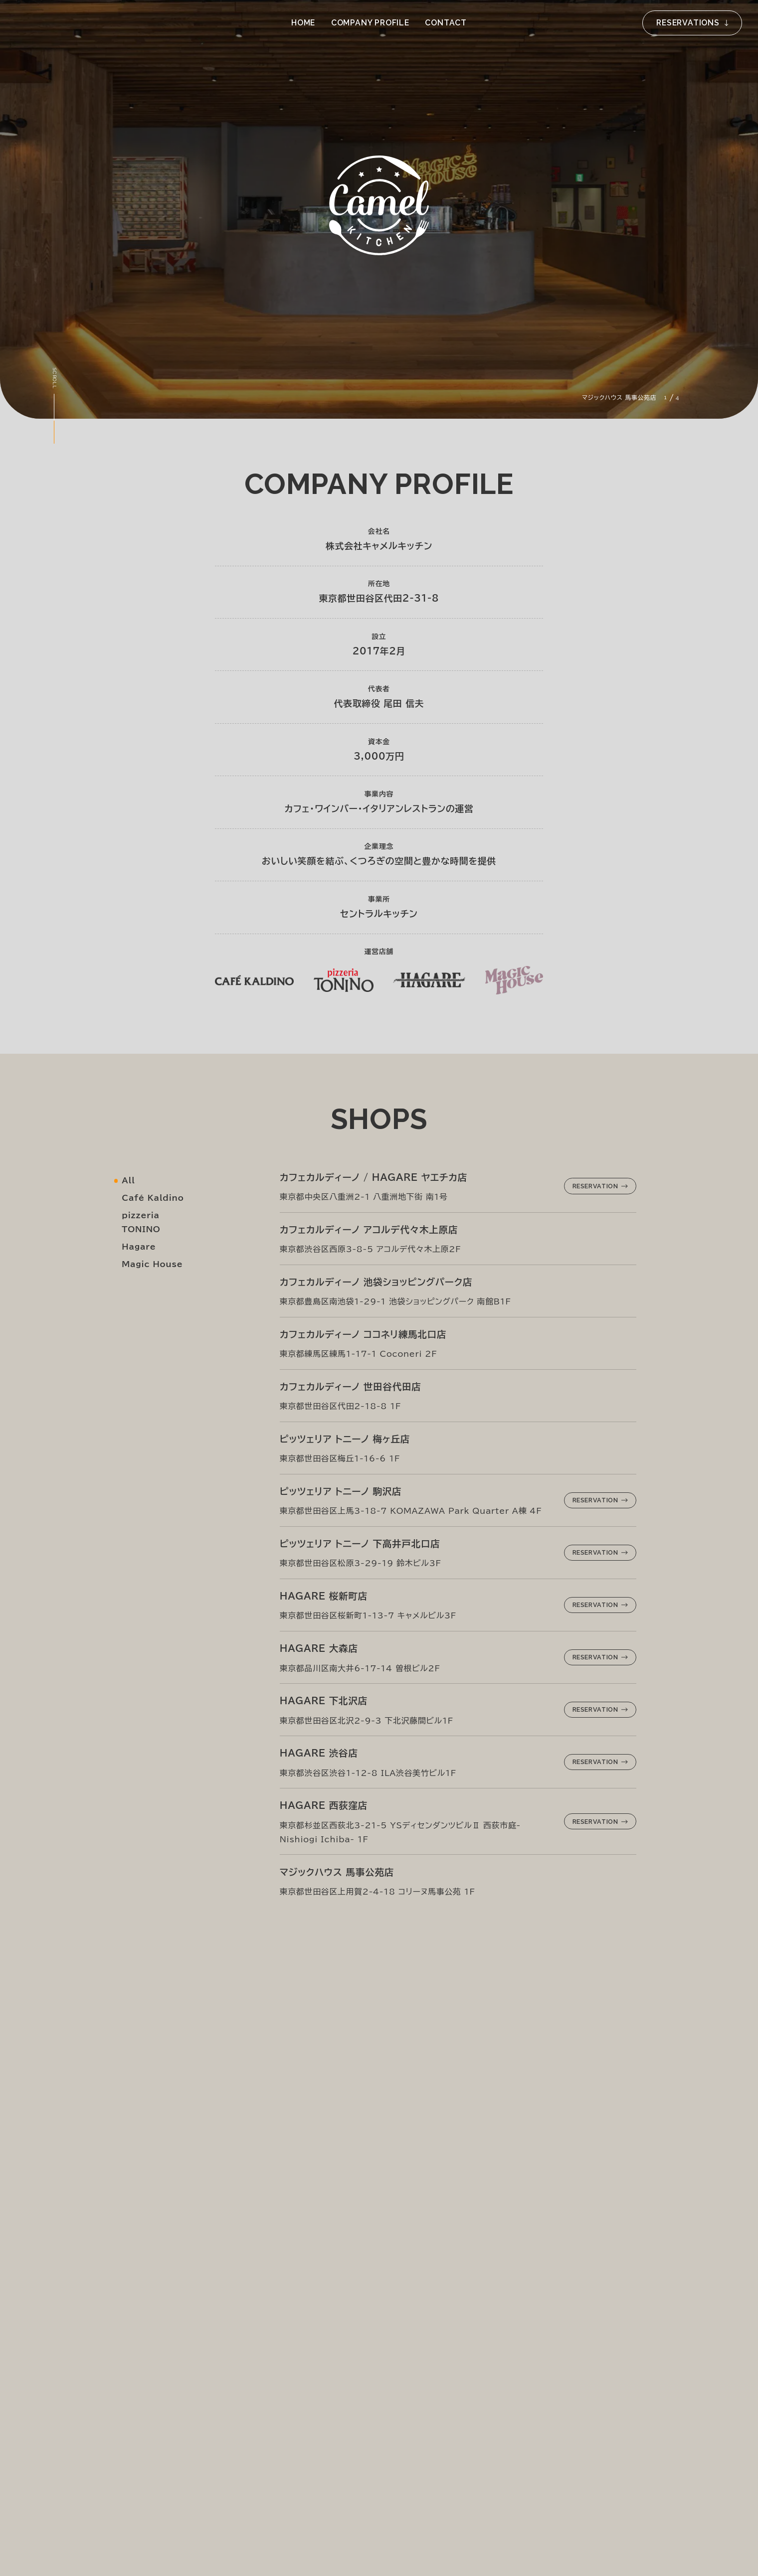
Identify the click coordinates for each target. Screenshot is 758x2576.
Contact (446, 22)
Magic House (152, 1264)
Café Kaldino (153, 1198)
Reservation (600, 1186)
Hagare (139, 1247)
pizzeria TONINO (141, 1222)
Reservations (693, 22)
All (128, 1180)
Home (303, 22)
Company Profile (370, 22)
